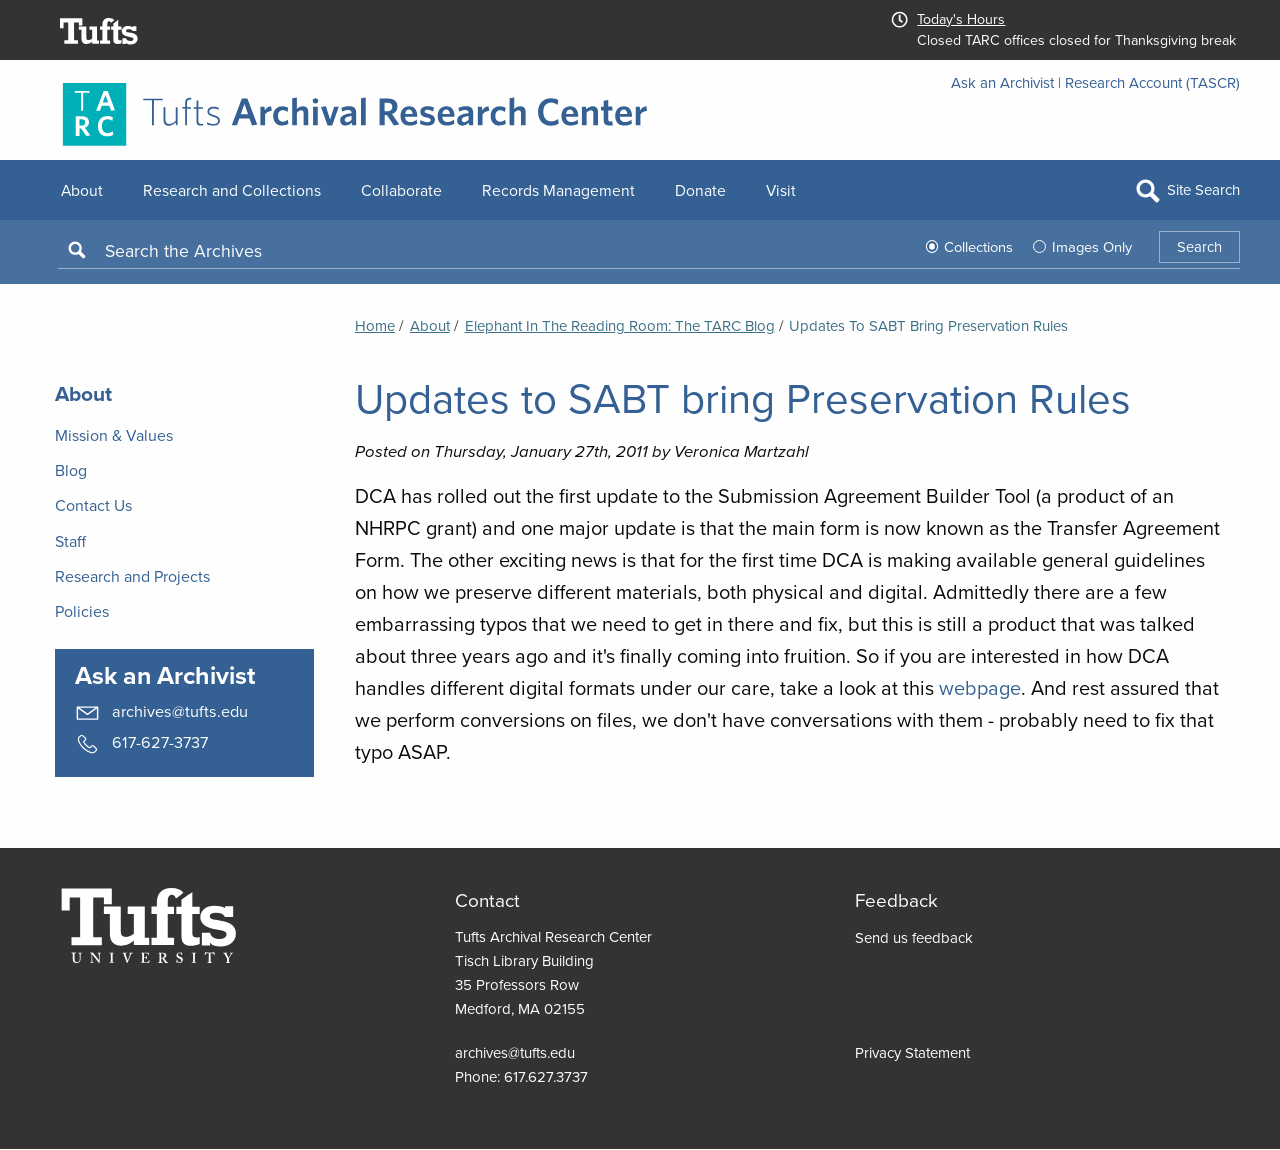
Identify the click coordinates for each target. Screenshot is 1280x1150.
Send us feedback (914, 938)
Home (375, 326)
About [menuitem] (82, 190)
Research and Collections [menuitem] (232, 190)
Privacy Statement (912, 1053)
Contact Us (93, 505)
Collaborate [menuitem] (401, 190)
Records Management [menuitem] (558, 190)
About (430, 326)
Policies (82, 611)
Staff (70, 541)
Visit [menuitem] (781, 190)
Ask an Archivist (1002, 83)
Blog (71, 470)
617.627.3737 (546, 1077)
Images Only (1092, 247)
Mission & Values (114, 435)
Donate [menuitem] (700, 190)
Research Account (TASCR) (1152, 83)
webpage (980, 688)
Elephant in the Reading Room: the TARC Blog (620, 326)
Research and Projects (132, 576)
